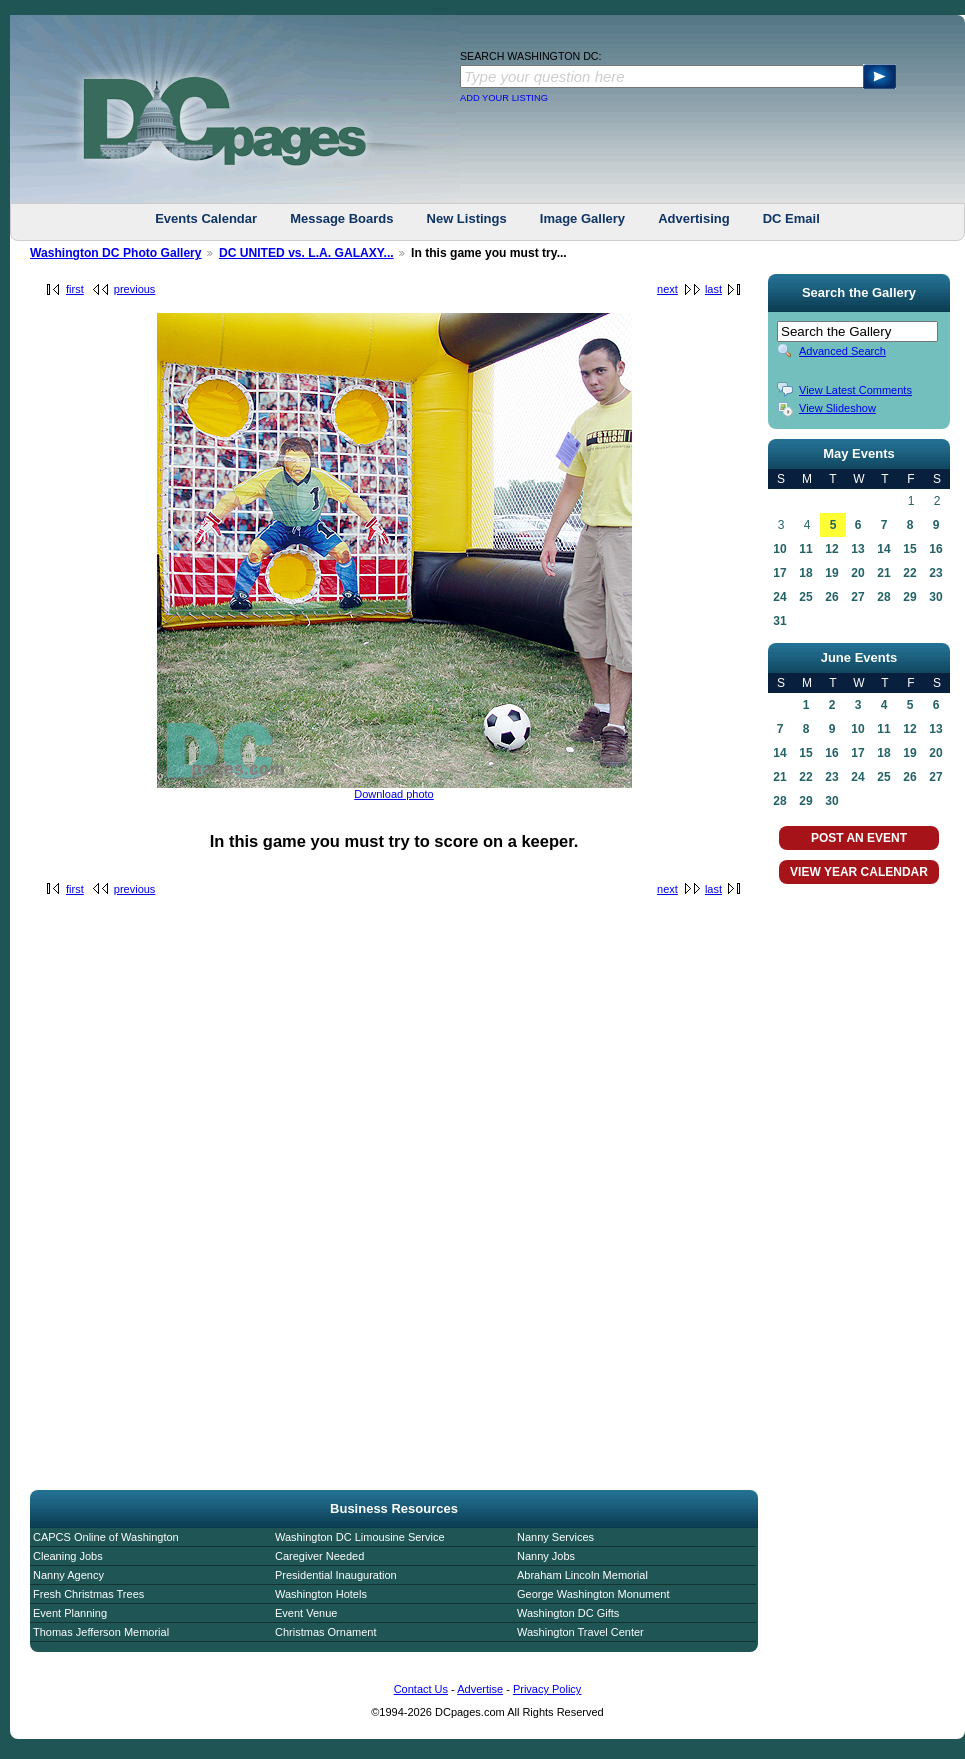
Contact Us (421, 1689)
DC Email (791, 218)
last (713, 289)
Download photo (394, 794)
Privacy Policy (547, 1689)
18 (805, 573)
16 (935, 549)
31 (779, 621)
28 (883, 597)
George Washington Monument (593, 1594)
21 (883, 573)
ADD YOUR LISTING (504, 98)
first (75, 289)
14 (883, 549)
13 (857, 549)
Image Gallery (582, 218)
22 (909, 573)
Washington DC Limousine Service (360, 1537)
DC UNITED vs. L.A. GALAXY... (306, 253)
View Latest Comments (855, 390)
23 (935, 573)
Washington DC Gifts (568, 1613)
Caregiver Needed (319, 1556)
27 (857, 597)
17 (779, 573)
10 (779, 549)
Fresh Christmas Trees (88, 1594)
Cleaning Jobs (68, 1556)
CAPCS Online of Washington (106, 1537)
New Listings (467, 218)
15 (909, 549)
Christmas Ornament (325, 1632)
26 (831, 597)
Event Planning (70, 1613)
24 (779, 597)
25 (805, 597)
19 (831, 573)
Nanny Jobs (546, 1556)
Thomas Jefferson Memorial (101, 1632)
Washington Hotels (321, 1594)
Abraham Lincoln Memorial (582, 1575)
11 (805, 549)
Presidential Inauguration (336, 1575)
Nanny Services (555, 1537)
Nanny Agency (68, 1575)
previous (135, 289)
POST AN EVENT (859, 838)
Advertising (694, 218)
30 (935, 597)
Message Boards (341, 218)
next (667, 289)
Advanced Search (842, 351)
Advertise (480, 1689)
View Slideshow (837, 408)
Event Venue (306, 1613)
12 (831, 549)
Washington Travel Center (580, 1632)
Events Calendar (206, 218)
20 (857, 573)
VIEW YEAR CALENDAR (859, 872)
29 (909, 597)
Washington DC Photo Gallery (116, 253)
